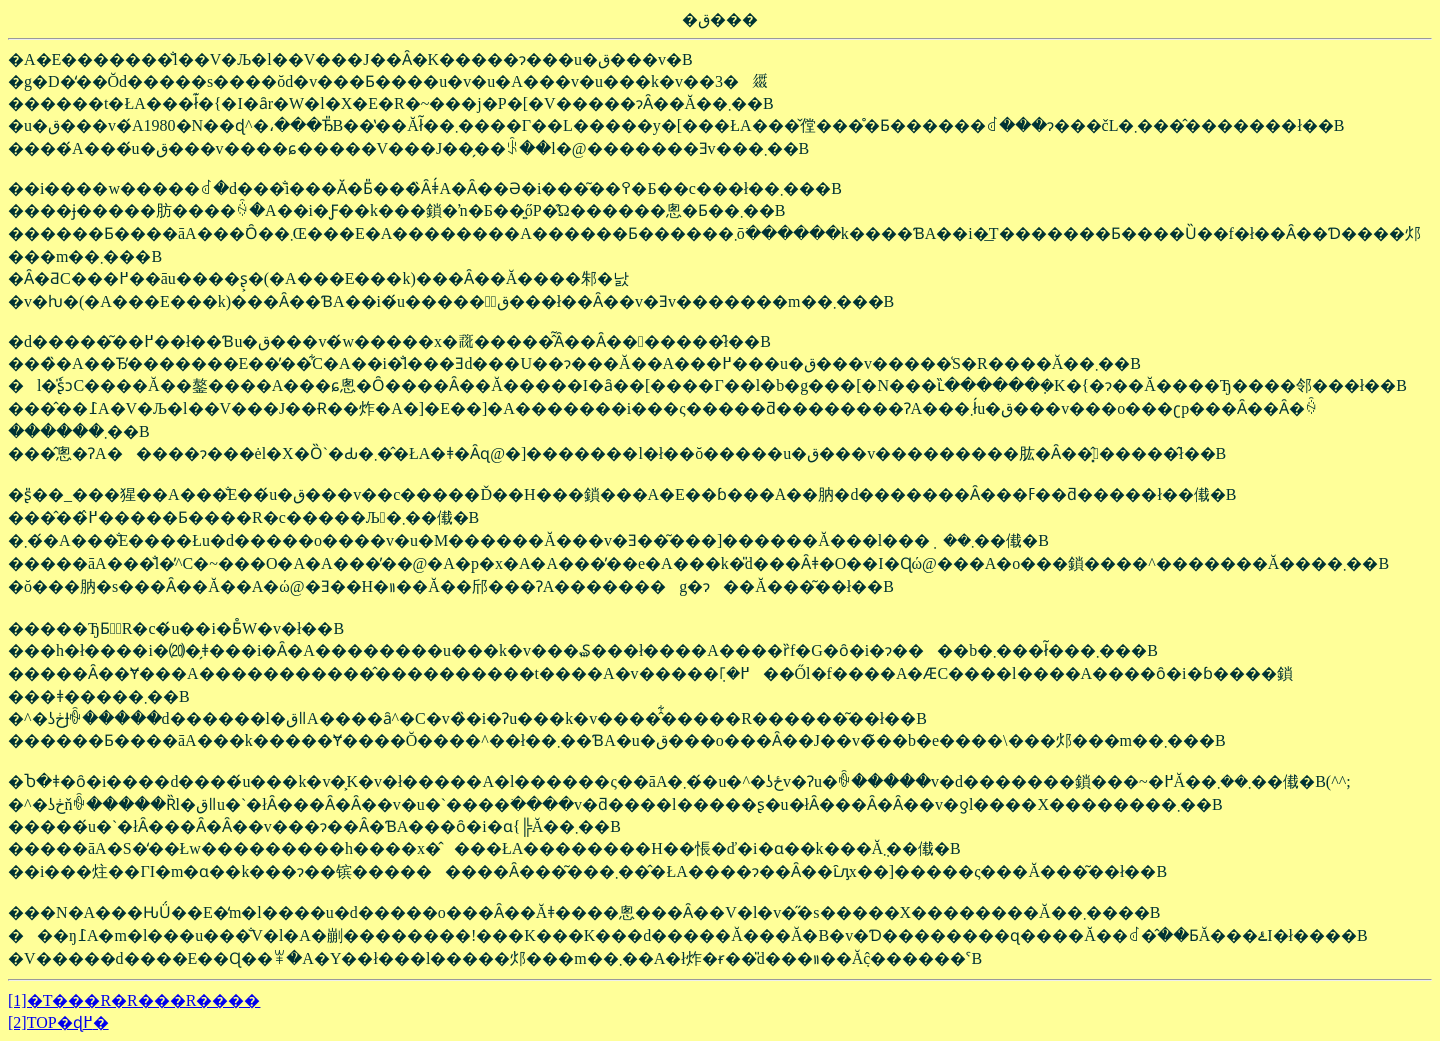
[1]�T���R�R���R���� (134, 1000)
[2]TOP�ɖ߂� (58, 1022)
